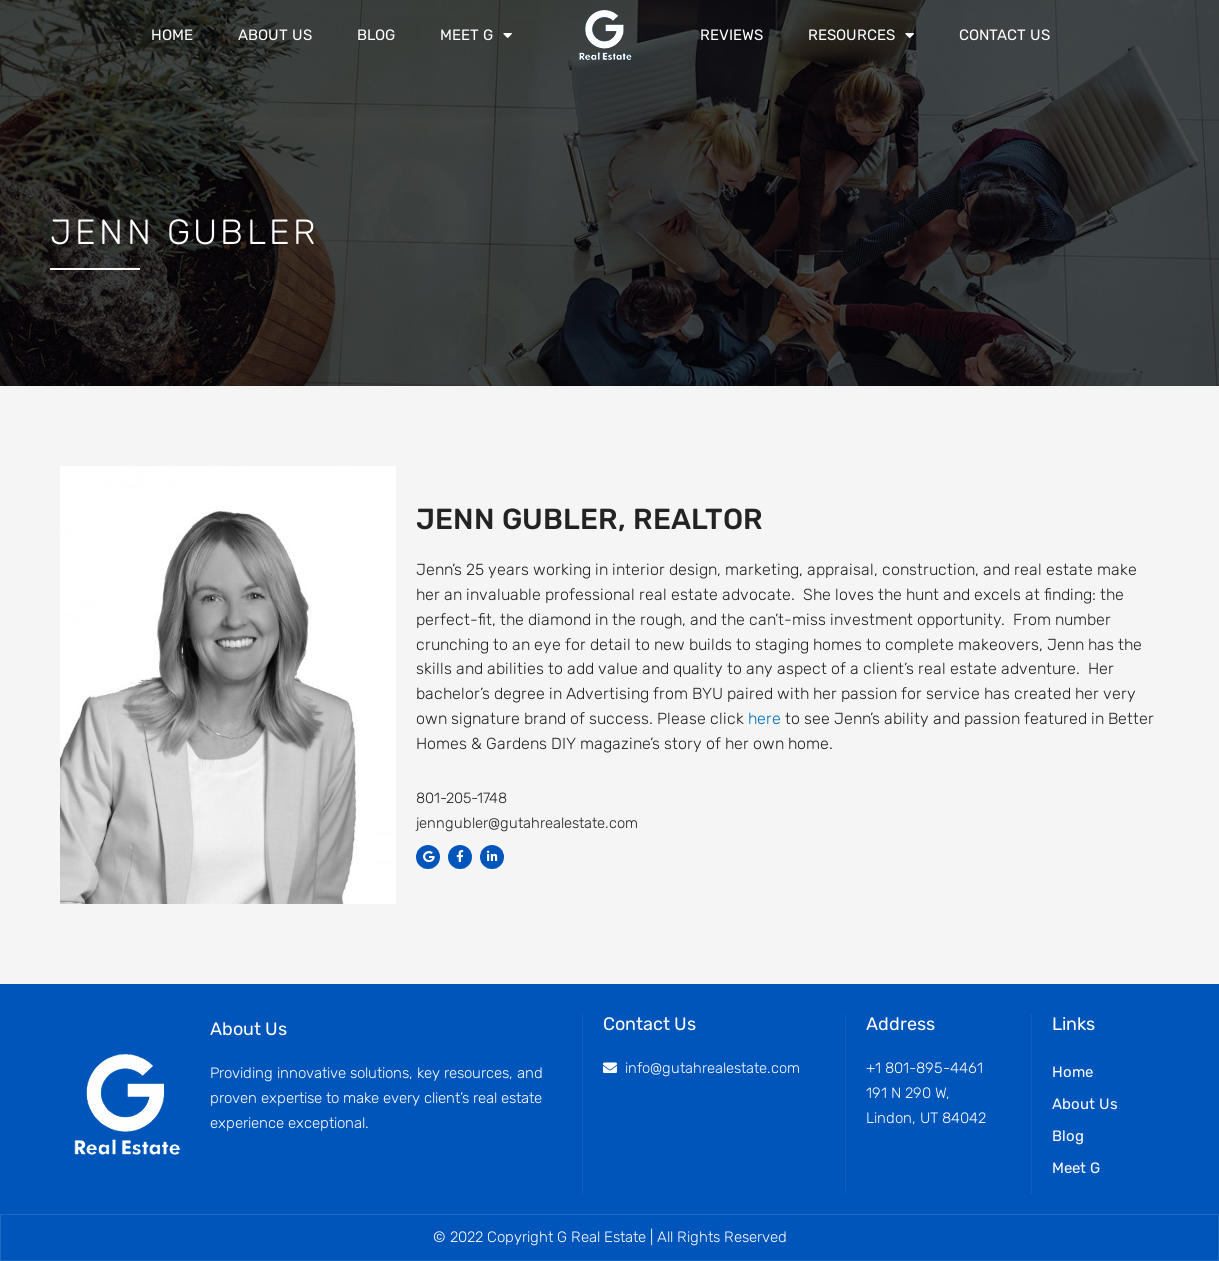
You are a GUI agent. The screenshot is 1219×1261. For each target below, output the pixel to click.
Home (172, 35)
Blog (376, 35)
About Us (275, 35)
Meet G (476, 35)
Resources (861, 35)
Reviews (731, 35)
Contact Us (1004, 35)
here (764, 718)
